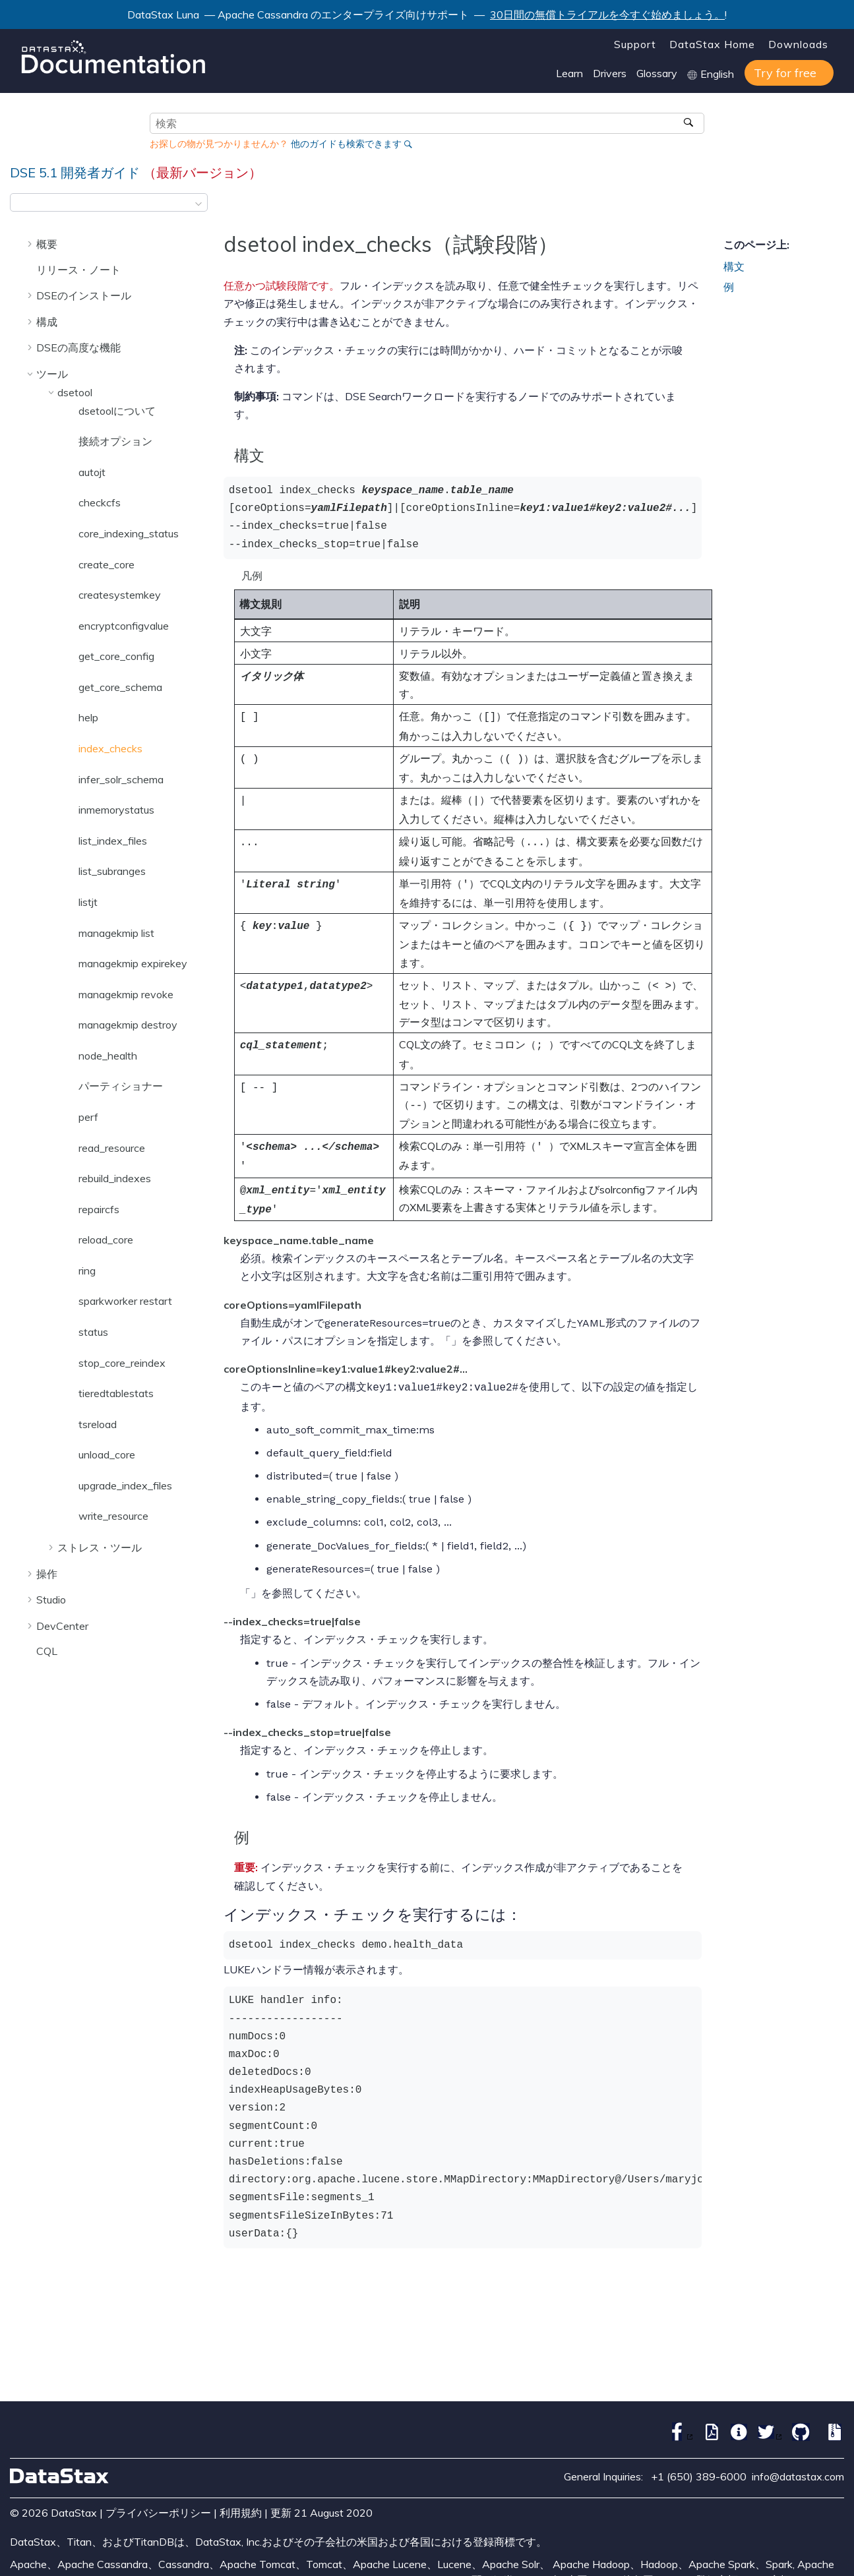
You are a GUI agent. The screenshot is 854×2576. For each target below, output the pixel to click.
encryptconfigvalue (123, 625)
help (88, 717)
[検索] (690, 123)
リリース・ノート (78, 269)
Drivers (609, 73)
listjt (88, 902)
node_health (107, 1055)
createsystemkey (119, 594)
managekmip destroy (127, 1024)
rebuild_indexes (114, 1178)
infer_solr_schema (121, 779)
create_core (106, 564)
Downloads (798, 44)
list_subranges (112, 871)
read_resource (111, 1147)
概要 (46, 244)
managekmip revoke (125, 994)
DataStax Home (712, 44)
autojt (92, 472)
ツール (52, 373)
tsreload (97, 1424)
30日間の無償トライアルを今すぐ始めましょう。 (607, 14)
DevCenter (62, 1625)
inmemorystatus (116, 809)
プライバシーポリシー (158, 2494)
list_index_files (112, 840)
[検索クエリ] (427, 123)
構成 (46, 321)
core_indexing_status (128, 533)
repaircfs (98, 1209)
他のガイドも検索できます (346, 144)
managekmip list (116, 933)
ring (87, 1270)
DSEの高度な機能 (78, 347)
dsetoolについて (117, 410)
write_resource (113, 1515)
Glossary (656, 73)
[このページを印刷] (836, 206)
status (93, 1331)
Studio (51, 1599)
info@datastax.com (798, 2458)
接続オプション (115, 441)
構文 (734, 266)
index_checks (110, 748)
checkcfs (99, 502)
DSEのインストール (83, 295)
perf (88, 1116)
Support (635, 44)
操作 (46, 1573)
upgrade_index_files (125, 1485)
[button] (31, 243)
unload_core (106, 1454)
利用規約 (241, 2494)
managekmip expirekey (132, 963)
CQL (46, 1651)
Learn (569, 73)
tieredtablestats (116, 1393)
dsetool (74, 392)
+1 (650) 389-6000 (699, 2458)
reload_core (105, 1239)
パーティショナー (120, 1086)
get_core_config (116, 656)
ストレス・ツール (99, 1547)
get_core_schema (120, 687)
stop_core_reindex (122, 1362)
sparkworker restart (125, 1300)
